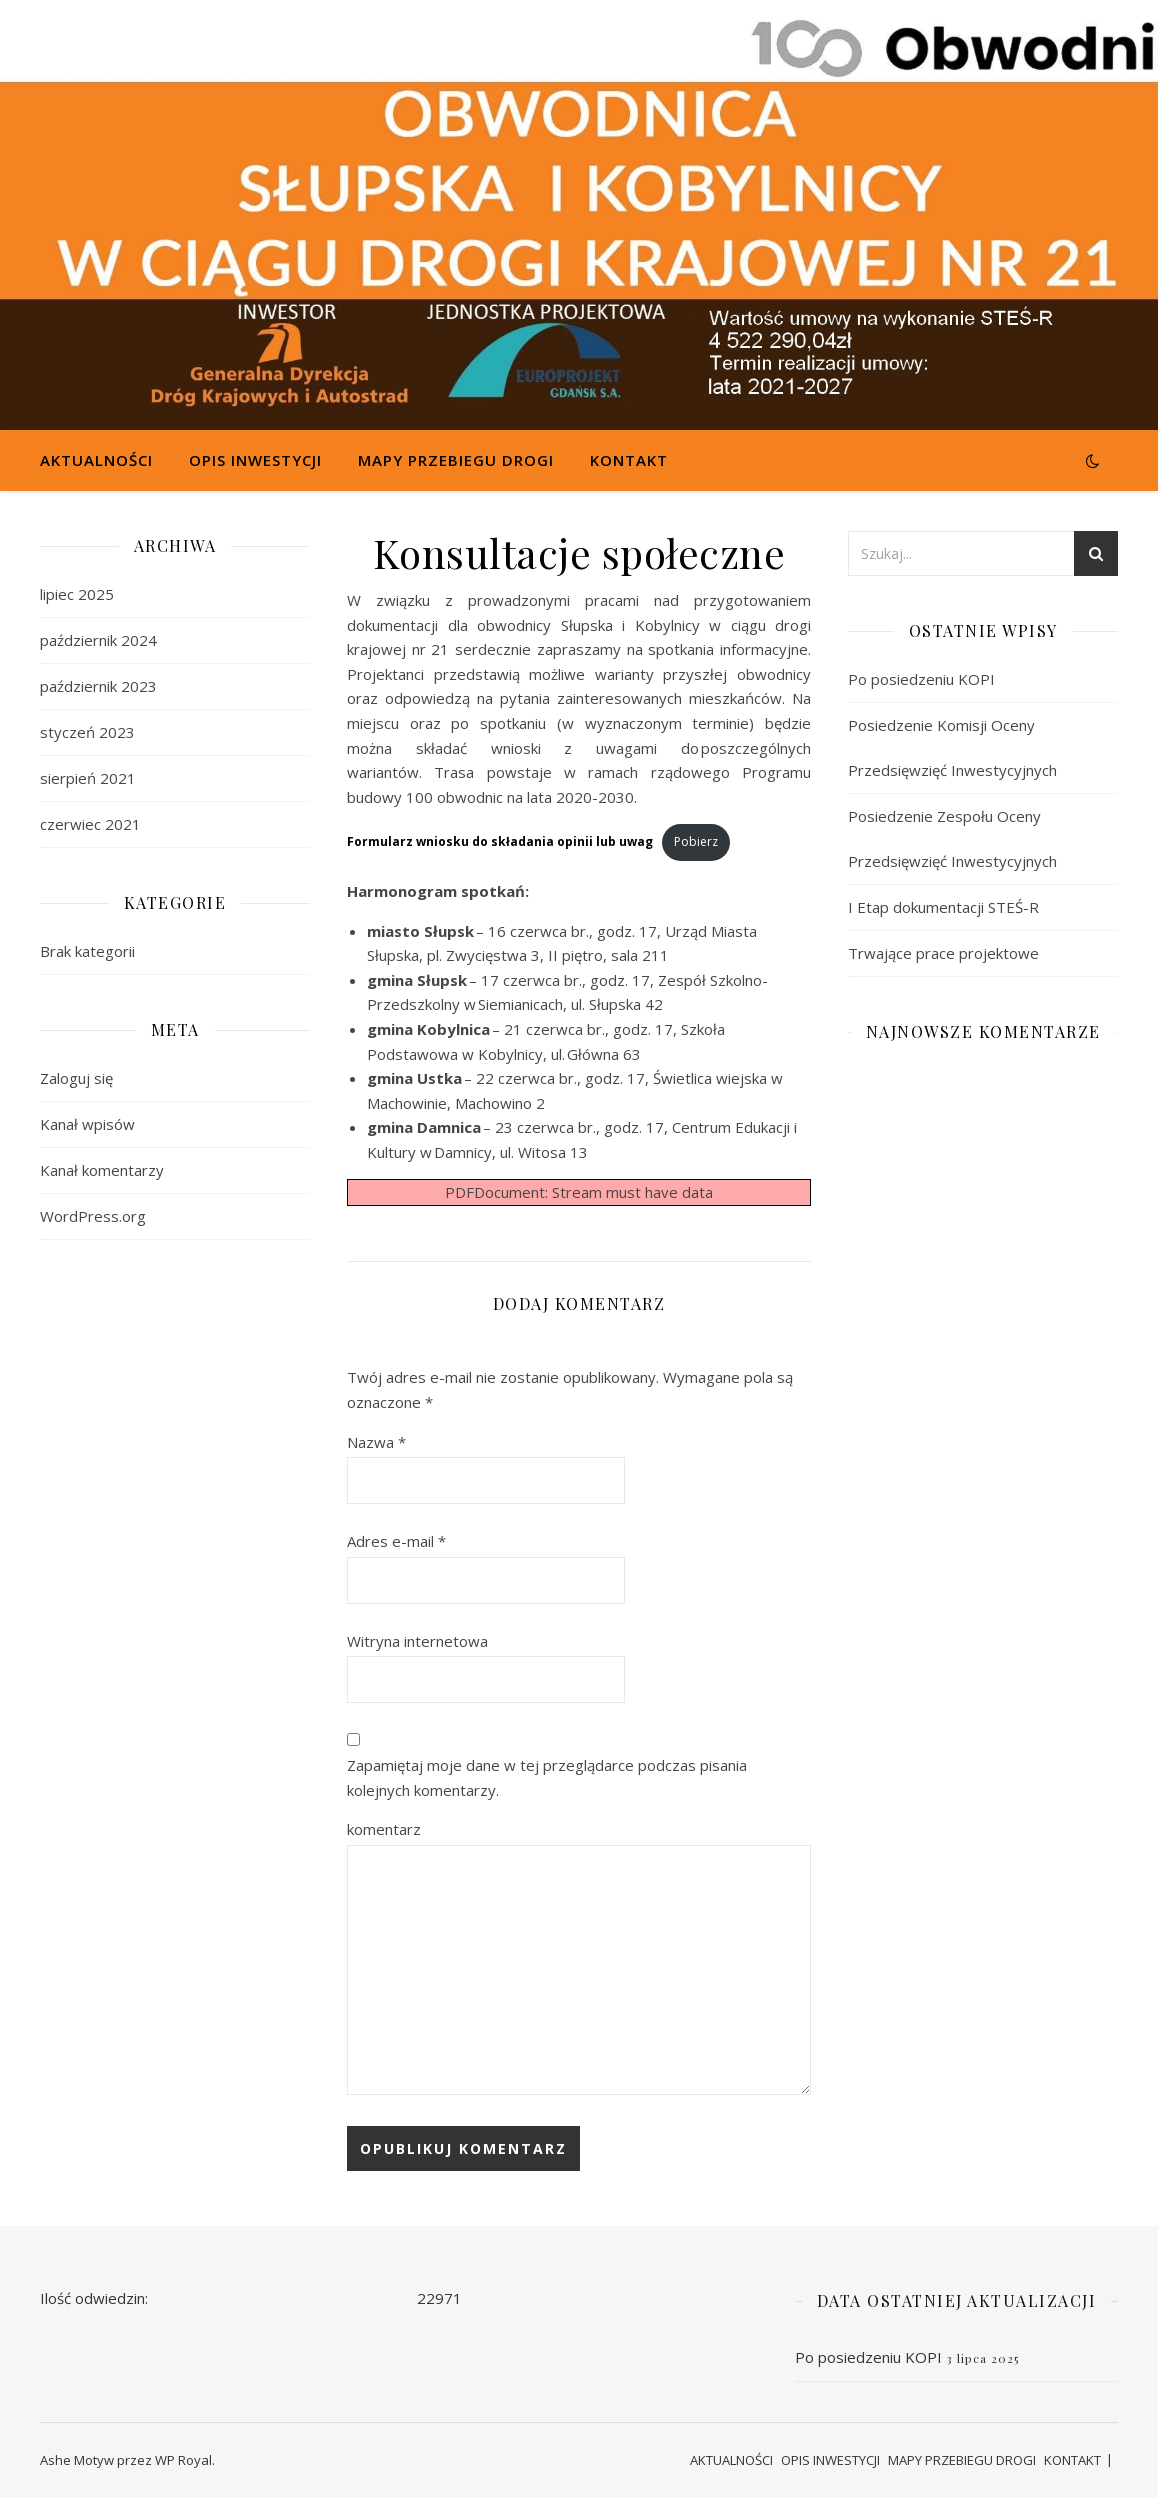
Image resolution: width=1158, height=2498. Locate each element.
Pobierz (696, 841)
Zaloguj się (76, 1078)
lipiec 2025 (77, 594)
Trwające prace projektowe (943, 953)
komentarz (384, 1829)
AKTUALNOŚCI (96, 460)
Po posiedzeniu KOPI (921, 679)
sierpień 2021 (88, 778)
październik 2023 (98, 686)
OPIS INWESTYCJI (255, 460)
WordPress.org (93, 1216)
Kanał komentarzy (102, 1170)
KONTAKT (629, 460)
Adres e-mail (396, 1541)
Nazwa (376, 1442)
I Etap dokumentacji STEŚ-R (943, 907)
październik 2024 (98, 640)
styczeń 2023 (87, 732)
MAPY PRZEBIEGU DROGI (456, 460)
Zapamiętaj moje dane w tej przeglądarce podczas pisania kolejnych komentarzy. (547, 1777)
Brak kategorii (87, 951)
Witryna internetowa (417, 1641)
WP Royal (183, 2460)
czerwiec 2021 (90, 824)
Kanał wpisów (87, 1124)
